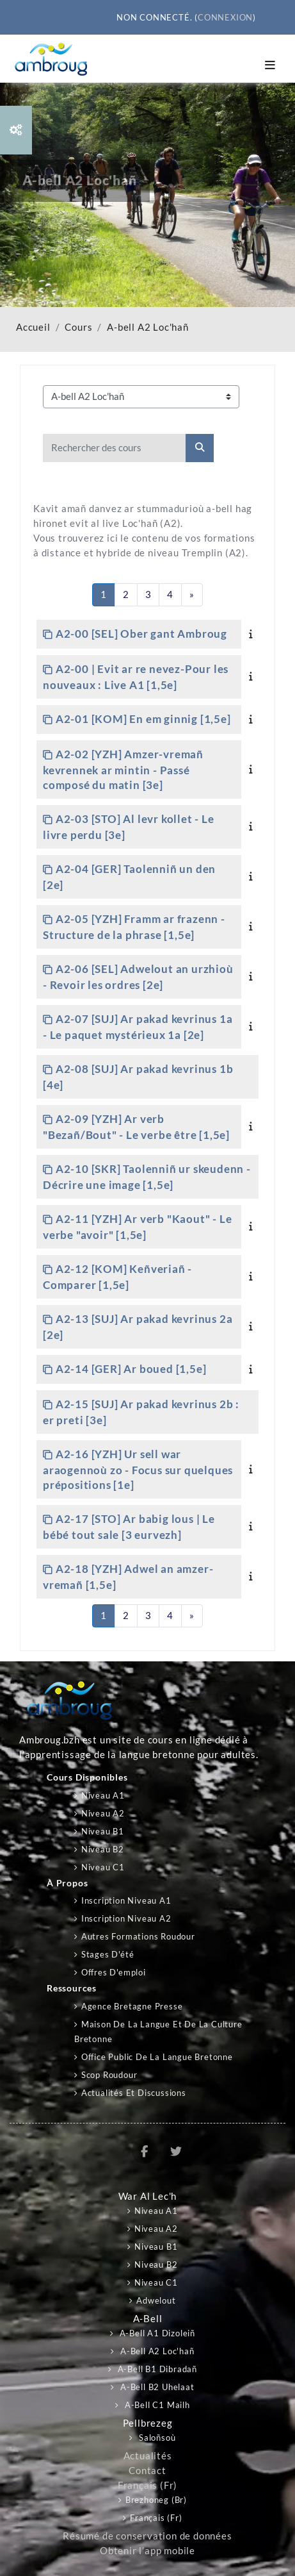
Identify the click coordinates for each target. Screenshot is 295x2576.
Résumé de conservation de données (147, 2535)
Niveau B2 (102, 1849)
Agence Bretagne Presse (132, 2006)
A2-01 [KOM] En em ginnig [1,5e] (143, 719)
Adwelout (155, 2300)
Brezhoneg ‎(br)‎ (156, 2500)
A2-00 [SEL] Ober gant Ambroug (141, 633)
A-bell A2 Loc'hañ (148, 327)
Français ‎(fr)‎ (147, 2485)
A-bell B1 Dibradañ (156, 2369)
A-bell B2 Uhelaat (156, 2387)
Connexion (225, 17)
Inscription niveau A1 (126, 1900)
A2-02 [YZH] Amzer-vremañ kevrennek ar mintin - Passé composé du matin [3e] (123, 769)
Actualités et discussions (133, 2093)
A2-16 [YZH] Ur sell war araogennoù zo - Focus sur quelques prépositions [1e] (138, 1469)
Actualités (148, 2455)
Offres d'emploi (113, 1972)
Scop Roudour (109, 2075)
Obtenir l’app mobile (147, 2550)
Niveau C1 (103, 1867)
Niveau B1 (102, 1831)
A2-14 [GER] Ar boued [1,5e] (131, 1368)
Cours (78, 327)
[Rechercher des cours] (114, 448)
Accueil (33, 327)
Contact (147, 2470)
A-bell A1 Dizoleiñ (156, 2333)
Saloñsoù (155, 2437)
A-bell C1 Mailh (156, 2405)
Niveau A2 (103, 1813)
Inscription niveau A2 (126, 1918)
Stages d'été (107, 1954)
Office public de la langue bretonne (157, 2057)
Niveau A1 (103, 1795)
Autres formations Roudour (138, 1936)
